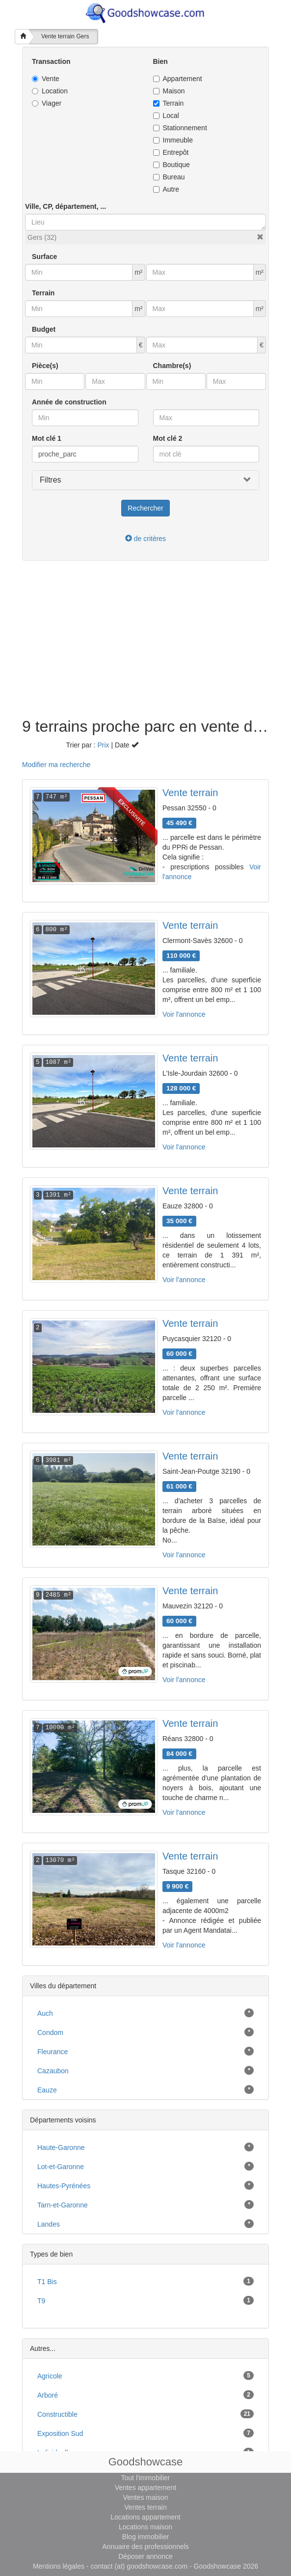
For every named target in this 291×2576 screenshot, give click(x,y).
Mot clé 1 (46, 438)
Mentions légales (58, 2566)
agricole (49, 2376)
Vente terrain (190, 792)
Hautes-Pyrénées (63, 2186)
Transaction (51, 61)
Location (50, 91)
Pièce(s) (45, 366)
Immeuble (173, 140)
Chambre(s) (172, 366)
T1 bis (47, 2282)
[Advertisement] (145, 644)
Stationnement (180, 128)
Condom (50, 2032)
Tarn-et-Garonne (62, 2205)
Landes (48, 2224)
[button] (260, 236)
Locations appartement (145, 2517)
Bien (160, 61)
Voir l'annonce (184, 1014)
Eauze (47, 2090)
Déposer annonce (145, 2556)
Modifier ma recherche (56, 765)
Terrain (168, 103)
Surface (44, 256)
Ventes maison (145, 2497)
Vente (45, 79)
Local (166, 115)
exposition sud (60, 2433)
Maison (169, 91)
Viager (46, 103)
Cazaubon (53, 2071)
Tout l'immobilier (145, 2478)
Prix (103, 745)
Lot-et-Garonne (60, 2167)
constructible (57, 2414)
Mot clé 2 (168, 438)
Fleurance (52, 2052)
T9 (41, 2301)
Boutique (171, 165)
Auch (45, 2013)
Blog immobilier (145, 2537)
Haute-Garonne (61, 2147)
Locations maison (145, 2527)
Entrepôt (171, 152)
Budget (43, 329)
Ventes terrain (145, 2507)
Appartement (177, 79)
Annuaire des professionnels (145, 2546)
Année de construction (69, 402)
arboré (47, 2395)
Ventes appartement (145, 2487)
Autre (166, 189)
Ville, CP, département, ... (65, 206)
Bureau (169, 177)
